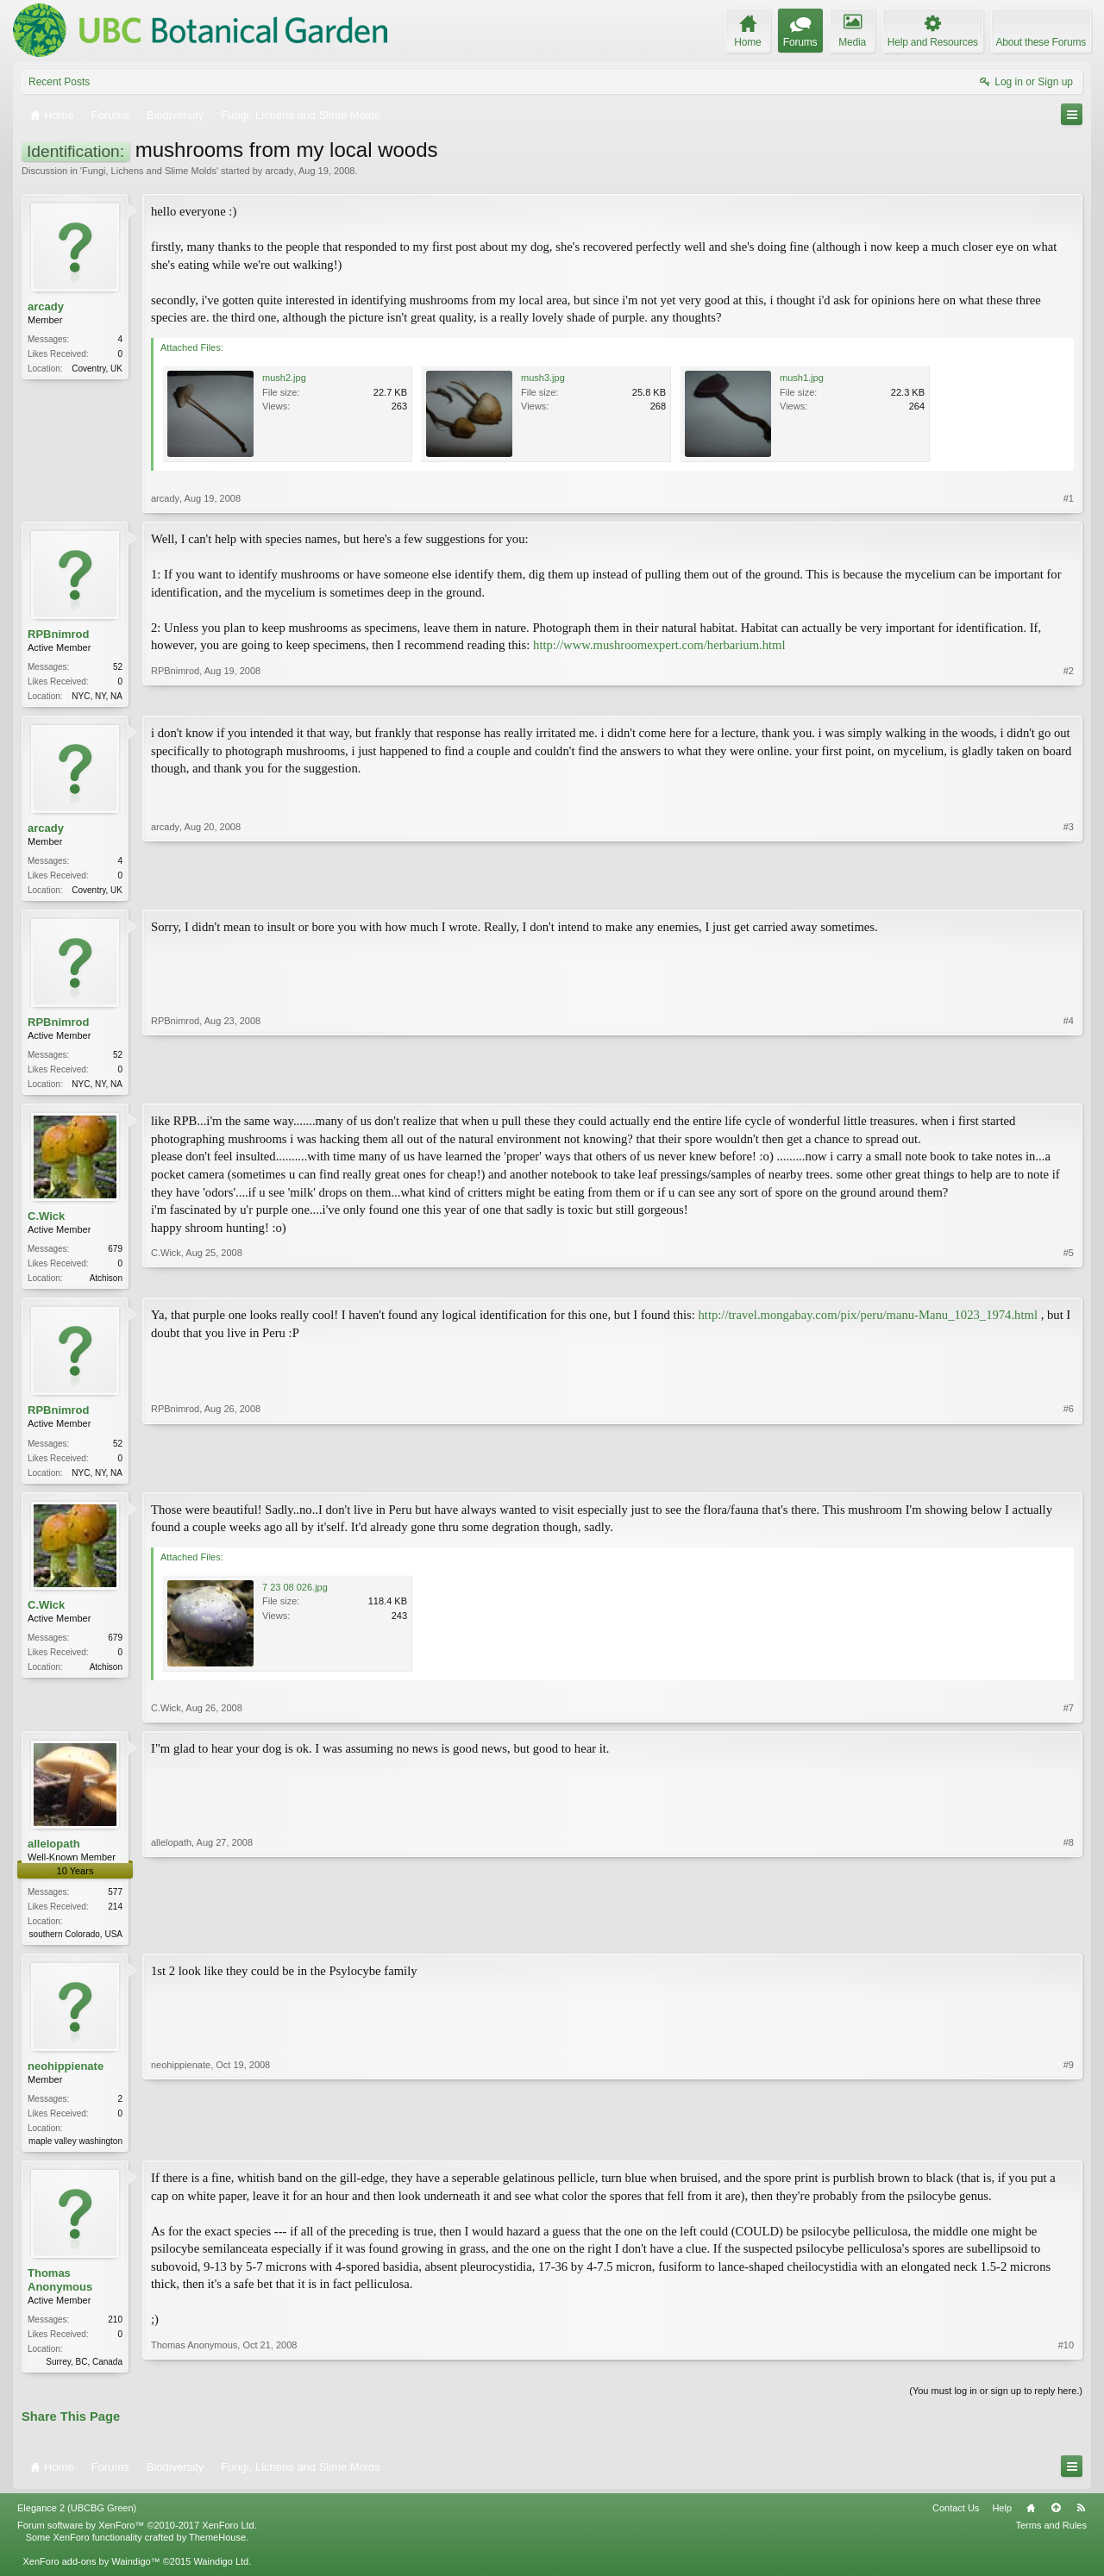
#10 (1066, 2372)
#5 (1068, 1281)
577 (115, 1900)
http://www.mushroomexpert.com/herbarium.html (659, 645)
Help (1002, 2522)
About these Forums (1041, 42)
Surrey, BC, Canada (84, 2374)
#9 (1068, 2149)
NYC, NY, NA (97, 696)
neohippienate (66, 2076)
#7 (1068, 1716)
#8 (1068, 1940)
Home (1031, 2522)
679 (115, 1254)
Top (1056, 2522)
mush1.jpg (802, 377)
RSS (1081, 2522)
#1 (1068, 498)
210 (115, 2331)
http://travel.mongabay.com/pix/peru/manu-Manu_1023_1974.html (868, 1322)
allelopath (54, 1852)
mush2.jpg (284, 377)
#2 (1068, 694)
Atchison (106, 1283)
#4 (1068, 1085)
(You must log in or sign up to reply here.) (995, 2404)
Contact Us (955, 2522)
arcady (279, 171)
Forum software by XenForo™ (137, 2538)
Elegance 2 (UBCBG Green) (76, 2522)
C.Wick (46, 1221)
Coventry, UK (97, 368)
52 (117, 667)
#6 (1068, 1477)
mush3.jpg (543, 377)
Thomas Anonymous (60, 2292)
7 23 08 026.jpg (295, 1596)
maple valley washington (75, 2151)
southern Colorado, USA (75, 1943)
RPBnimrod (59, 634)
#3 (1068, 890)
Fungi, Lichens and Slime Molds (149, 171)
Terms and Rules (1051, 2538)
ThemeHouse (217, 2551)
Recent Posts (59, 82)
